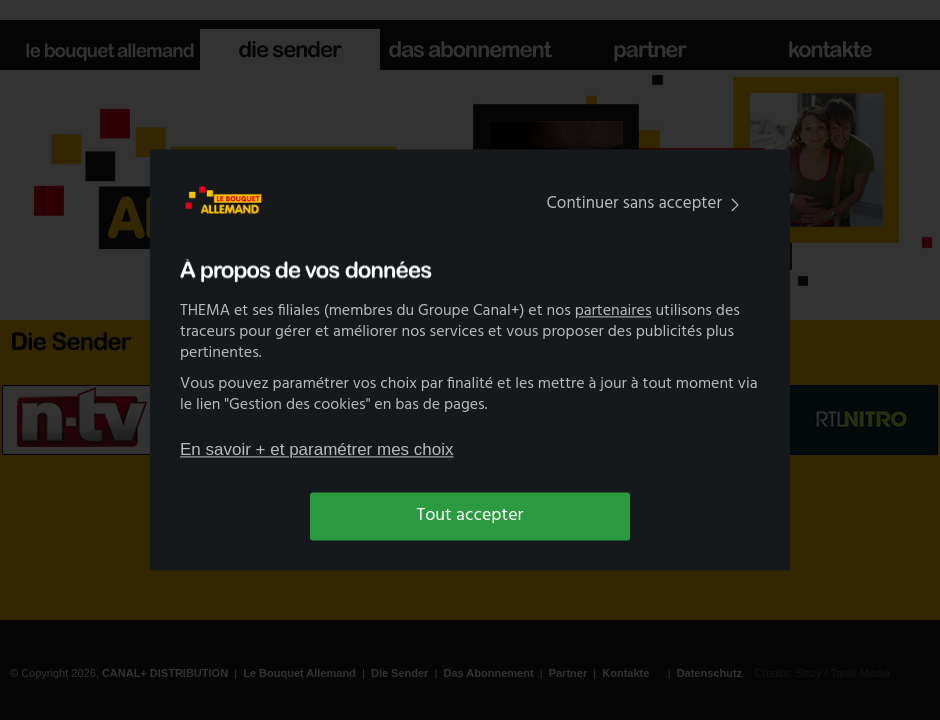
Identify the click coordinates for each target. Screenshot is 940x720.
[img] (735, 204)
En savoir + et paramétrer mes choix (317, 449)
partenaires (613, 312)
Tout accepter (470, 515)
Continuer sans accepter (647, 203)
